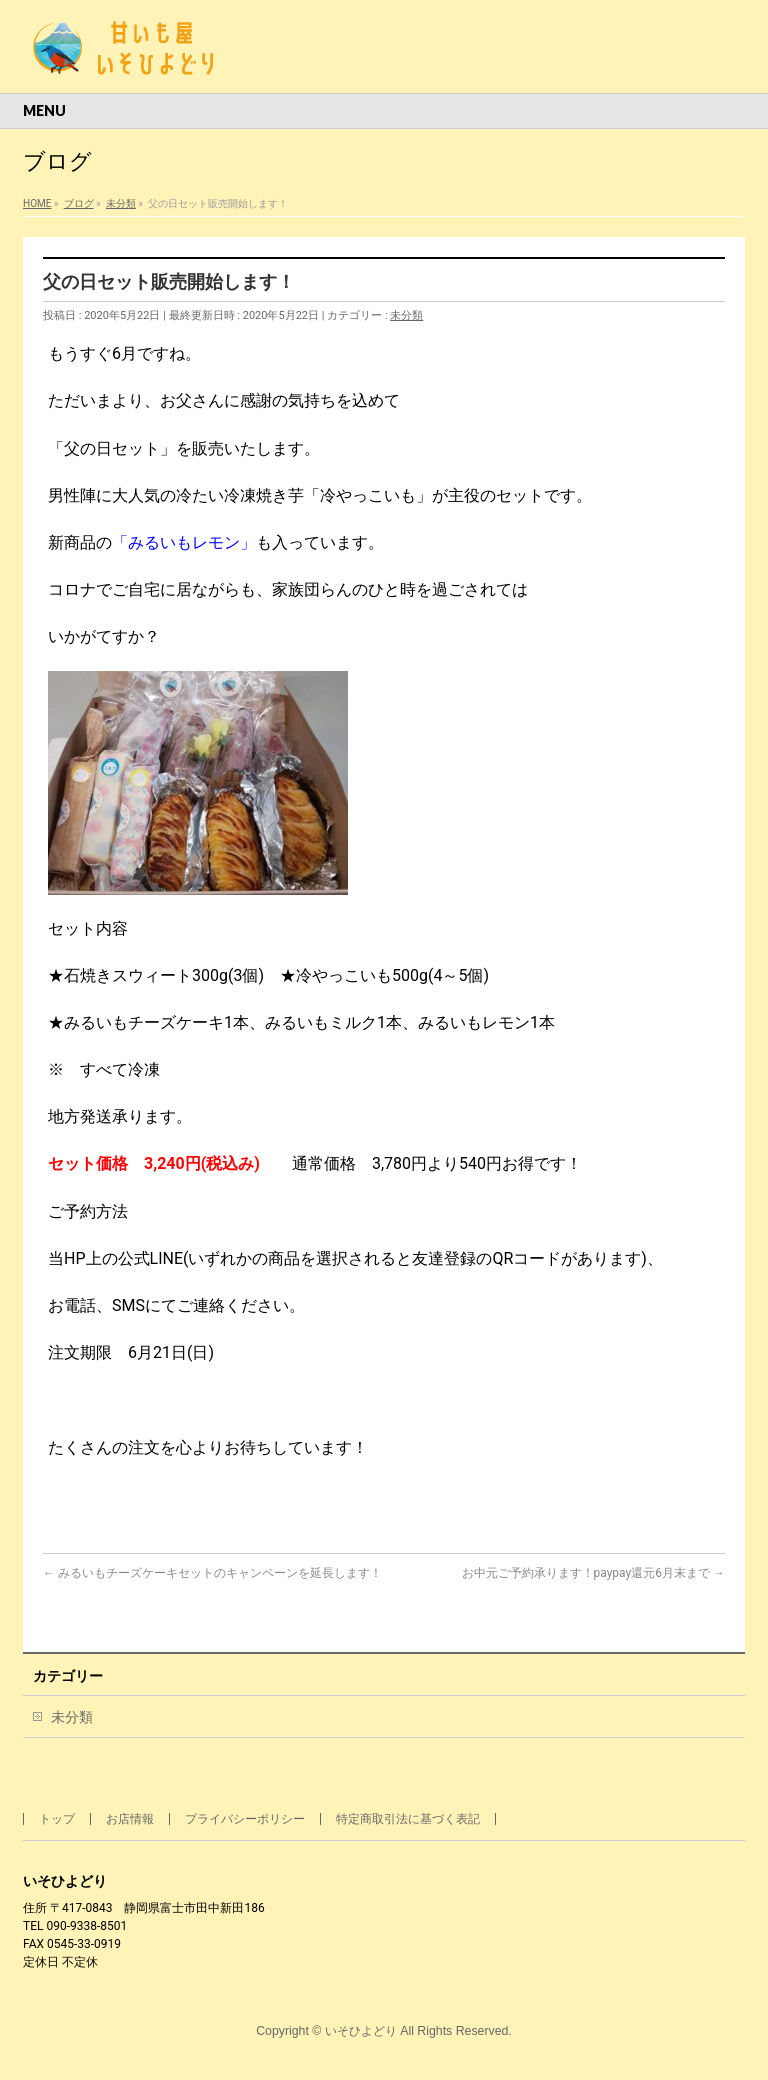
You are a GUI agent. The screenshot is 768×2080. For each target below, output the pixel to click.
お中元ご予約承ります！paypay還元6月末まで (593, 1573)
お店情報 (130, 1819)
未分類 (406, 315)
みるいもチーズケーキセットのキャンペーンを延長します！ (212, 1573)
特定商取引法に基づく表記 (408, 1819)
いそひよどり (361, 2031)
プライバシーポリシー (245, 1819)
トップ (57, 1819)
